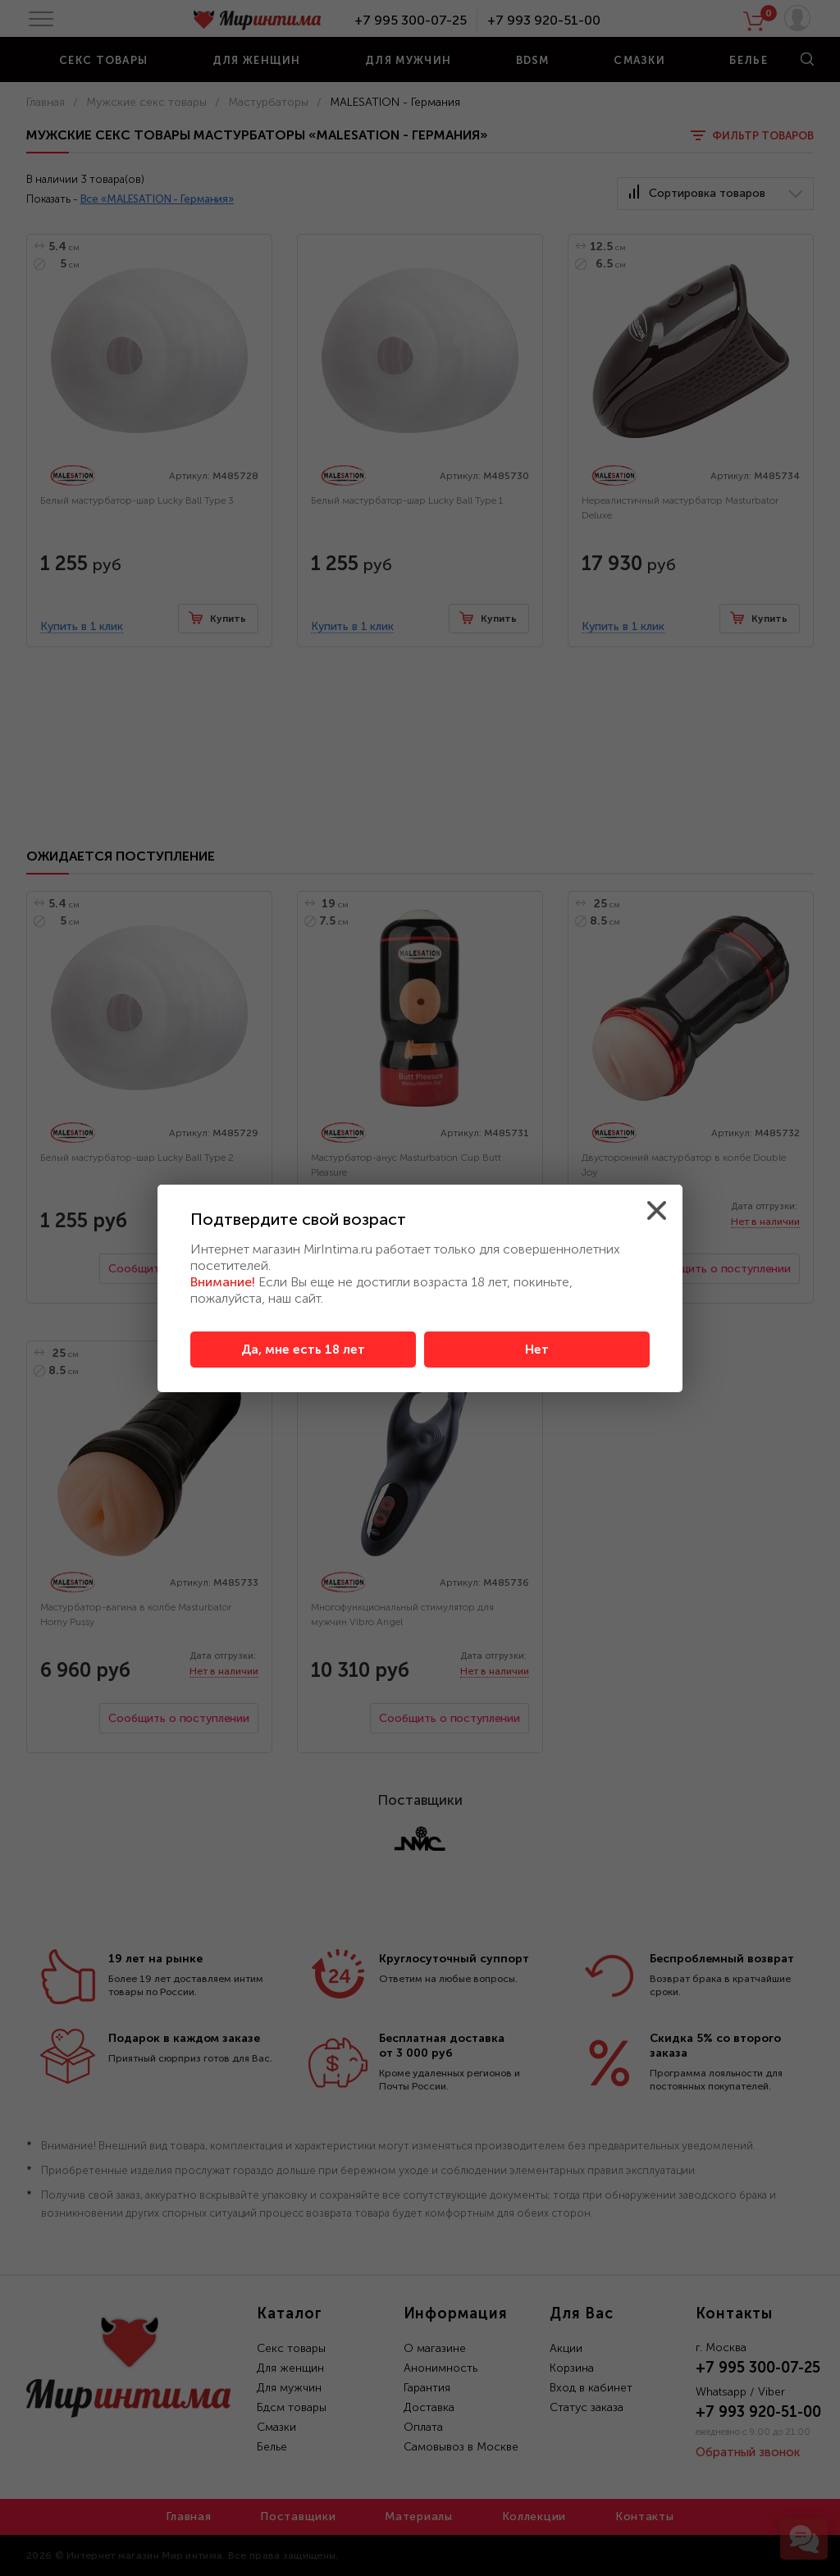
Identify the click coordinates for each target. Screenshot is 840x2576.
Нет (537, 1349)
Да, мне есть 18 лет (303, 1349)
